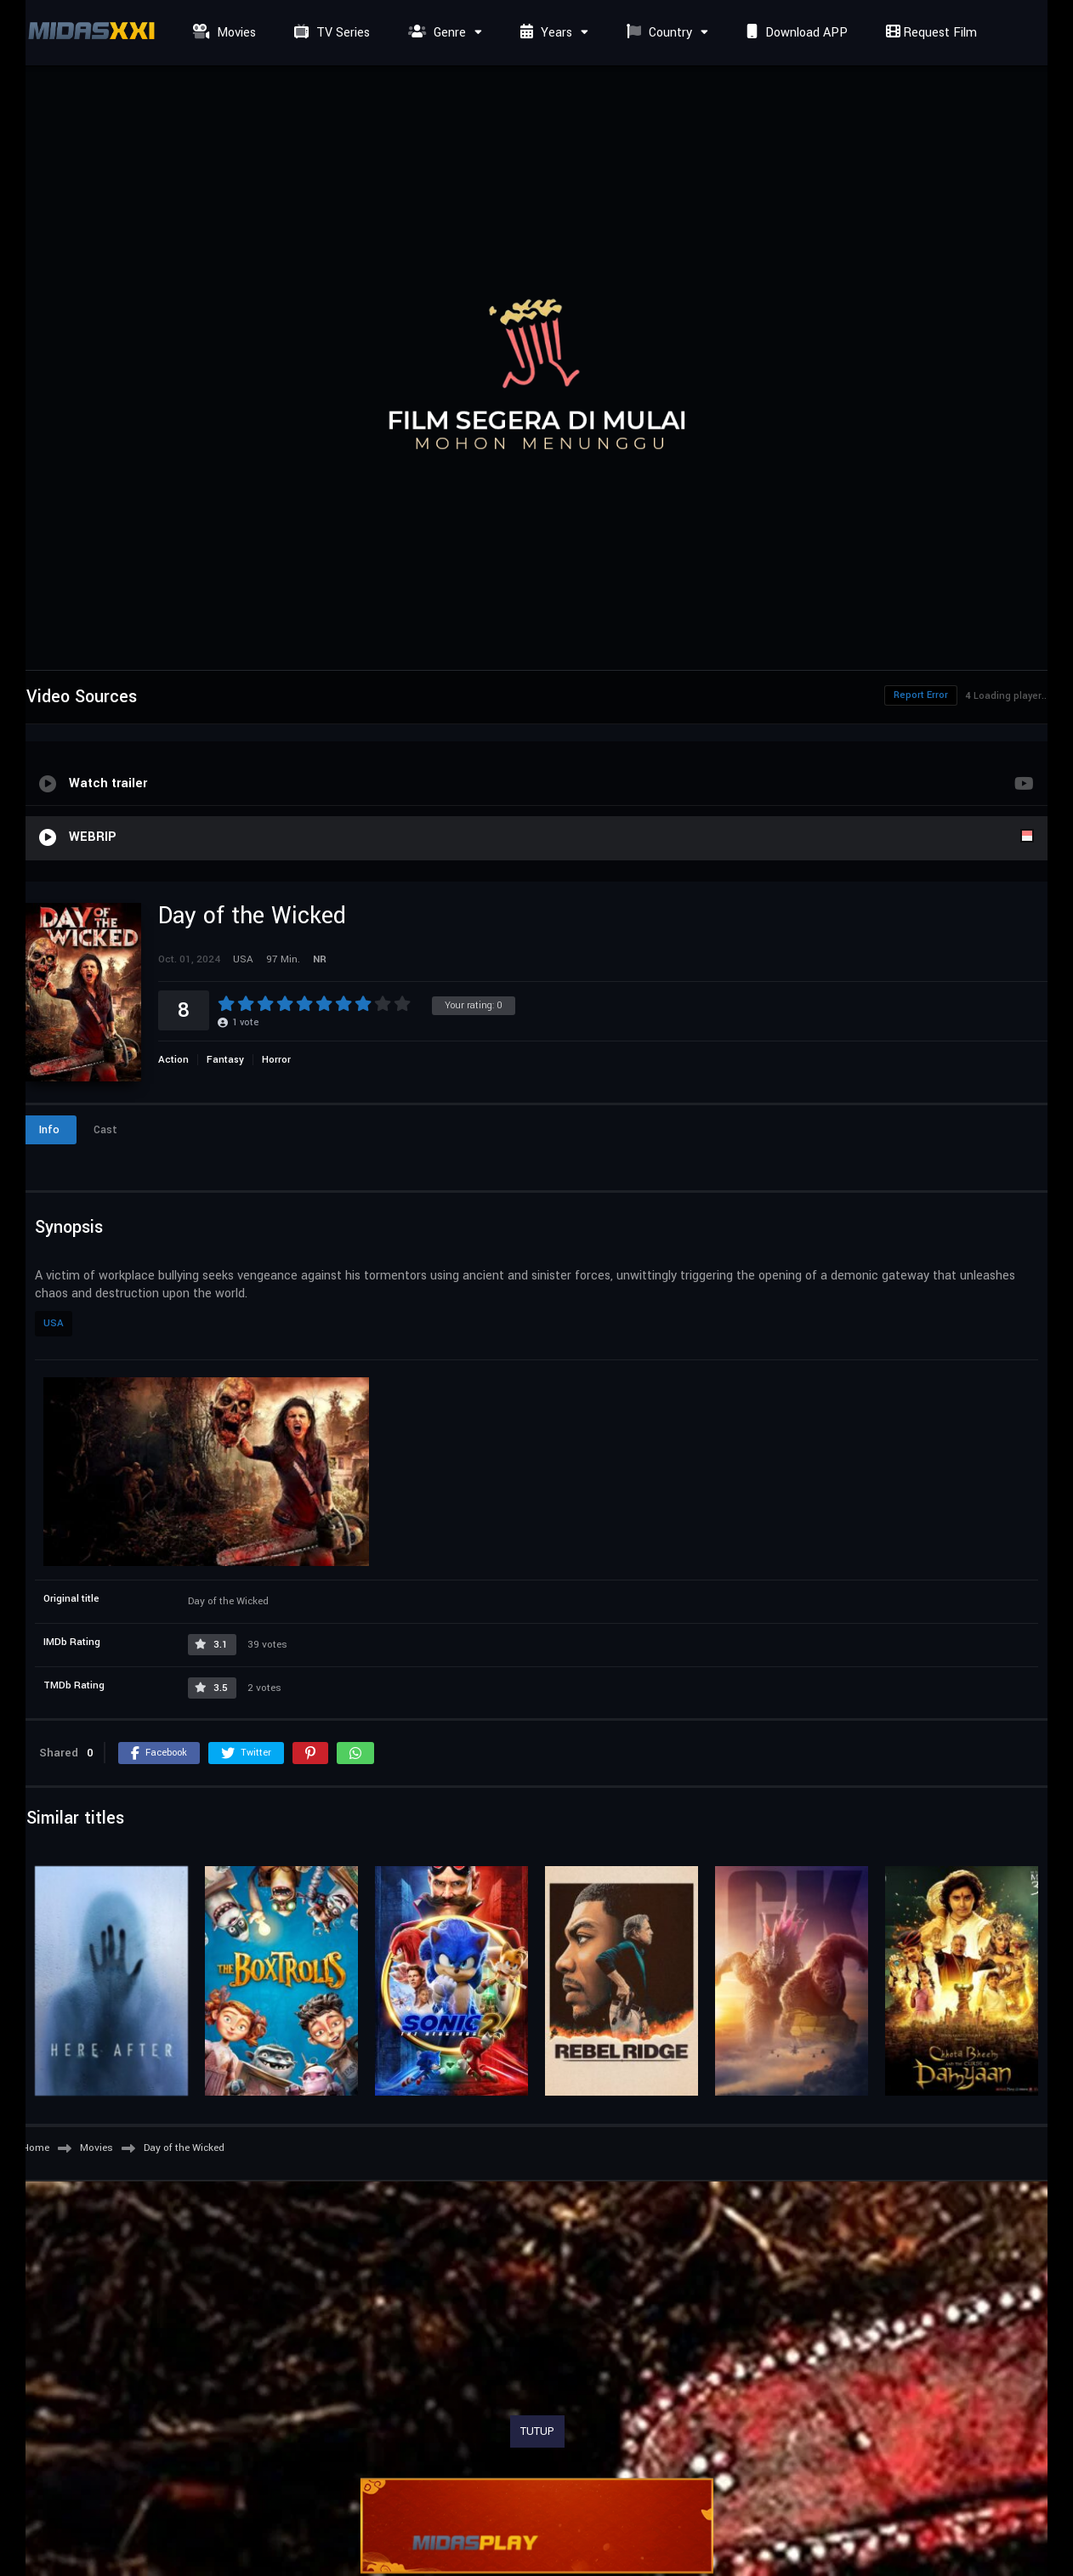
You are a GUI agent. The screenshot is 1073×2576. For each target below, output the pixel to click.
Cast (105, 1130)
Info (49, 1130)
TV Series (330, 33)
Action (173, 1059)
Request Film (929, 33)
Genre (435, 33)
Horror (276, 1059)
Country (657, 33)
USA (53, 1323)
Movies (222, 33)
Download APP (795, 33)
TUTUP (537, 2431)
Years (544, 33)
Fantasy (225, 1059)
